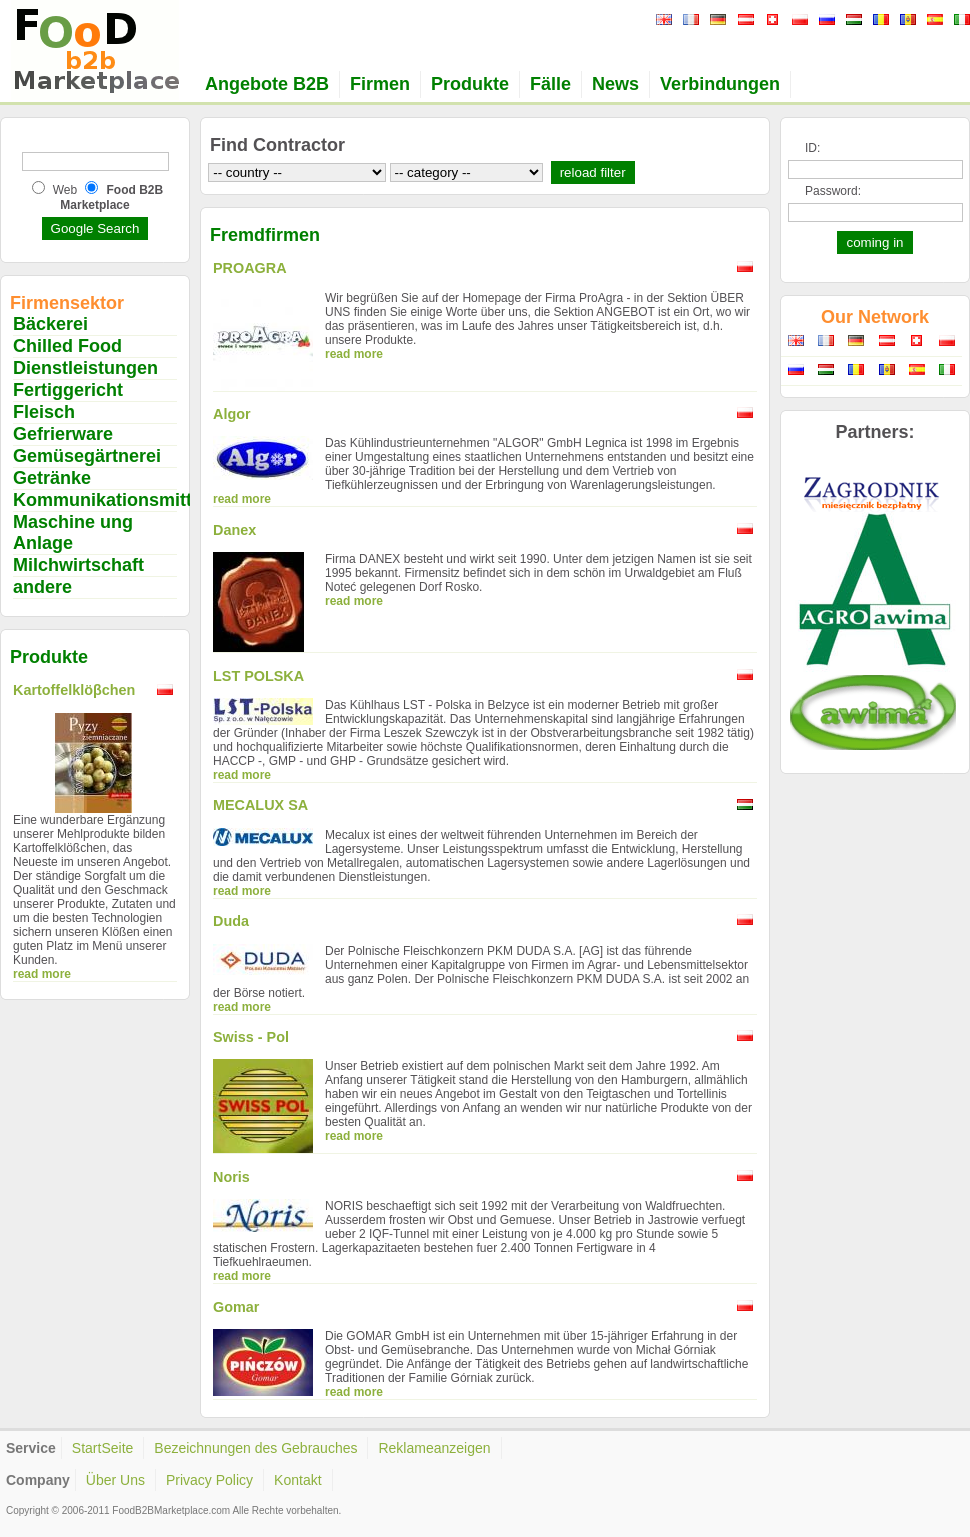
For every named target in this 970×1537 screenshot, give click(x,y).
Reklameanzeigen (434, 1448)
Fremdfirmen (265, 235)
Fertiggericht (68, 390)
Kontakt (297, 1480)
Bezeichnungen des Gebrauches (255, 1448)
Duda (231, 921)
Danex (234, 530)
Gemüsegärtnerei (87, 456)
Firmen (380, 84)
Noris (231, 1177)
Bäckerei (50, 324)
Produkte (470, 84)
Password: (833, 191)
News (615, 84)
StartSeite (102, 1448)
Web (65, 190)
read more (42, 974)
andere (42, 587)
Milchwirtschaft (78, 565)
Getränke (52, 478)
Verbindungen (720, 84)
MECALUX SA (260, 805)
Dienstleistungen (85, 368)
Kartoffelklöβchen (74, 690)
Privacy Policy (209, 1480)
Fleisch (44, 412)
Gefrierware (63, 434)
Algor (232, 414)
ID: (812, 148)
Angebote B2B (267, 84)
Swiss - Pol (251, 1037)
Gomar (236, 1307)
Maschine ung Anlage (73, 532)
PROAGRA (250, 268)
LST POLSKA (258, 676)
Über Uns (115, 1480)
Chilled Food (67, 346)
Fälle (550, 84)
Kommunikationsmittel (110, 500)
